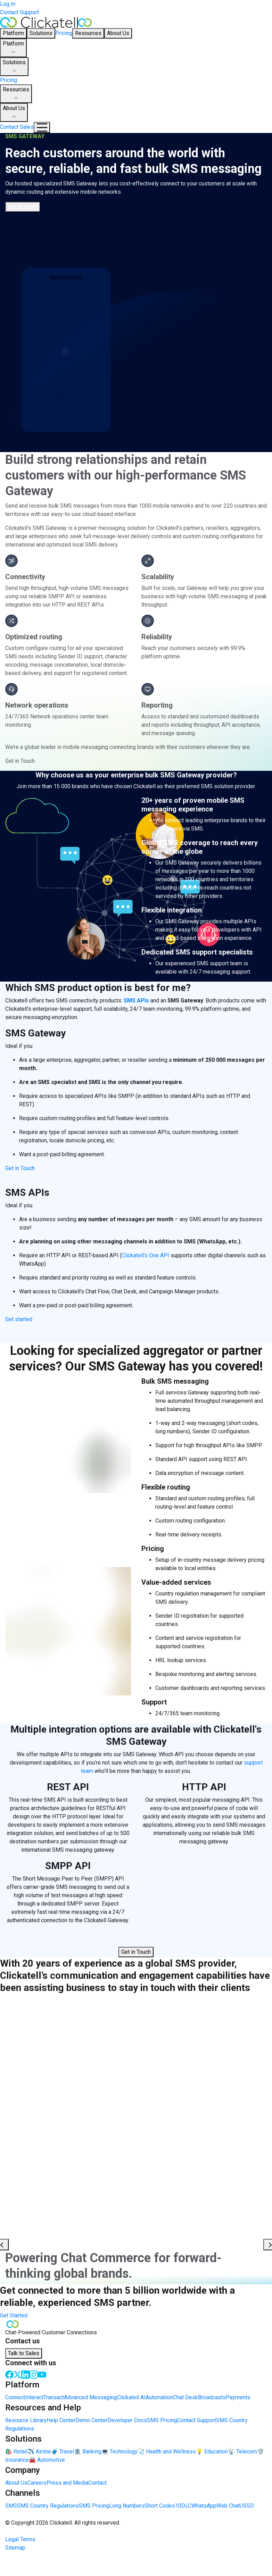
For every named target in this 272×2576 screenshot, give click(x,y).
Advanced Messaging (90, 2397)
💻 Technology (119, 2451)
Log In (7, 4)
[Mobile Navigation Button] (42, 127)
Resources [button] (88, 33)
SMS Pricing (162, 2420)
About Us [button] (118, 33)
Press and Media (67, 2482)
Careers (37, 2482)
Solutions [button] (41, 33)
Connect (15, 2397)
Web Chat (228, 2505)
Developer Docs (127, 2420)
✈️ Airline (39, 2451)
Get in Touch (23, 206)
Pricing (63, 33)
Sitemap (15, 2547)
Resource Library (26, 2420)
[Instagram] (34, 2374)
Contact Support (19, 12)
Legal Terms (20, 2539)
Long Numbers (127, 2505)
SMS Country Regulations (48, 2505)
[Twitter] (17, 2374)
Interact (34, 2397)
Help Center (61, 2420)
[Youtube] (42, 2374)
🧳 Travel (62, 2451)
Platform (13, 48)
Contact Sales (17, 127)
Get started (18, 1319)
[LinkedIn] (25, 2374)
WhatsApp (203, 2505)
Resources (16, 94)
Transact (53, 2397)
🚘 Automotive (47, 2460)
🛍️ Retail (16, 2451)
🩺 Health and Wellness (167, 2451)
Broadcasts (212, 2397)
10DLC (183, 2505)
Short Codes (160, 2505)
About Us (14, 113)
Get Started (13, 2315)
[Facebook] (9, 2374)
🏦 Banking (87, 2451)
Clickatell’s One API (145, 1255)
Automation (159, 2397)
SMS (11, 2505)
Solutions (14, 67)
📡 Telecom (242, 2451)
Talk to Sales (23, 2353)
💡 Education (212, 2451)
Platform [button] (13, 33)
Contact (97, 2482)
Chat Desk (185, 2397)
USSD (247, 2505)
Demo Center (91, 2420)
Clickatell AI (131, 2397)
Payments (238, 2397)
